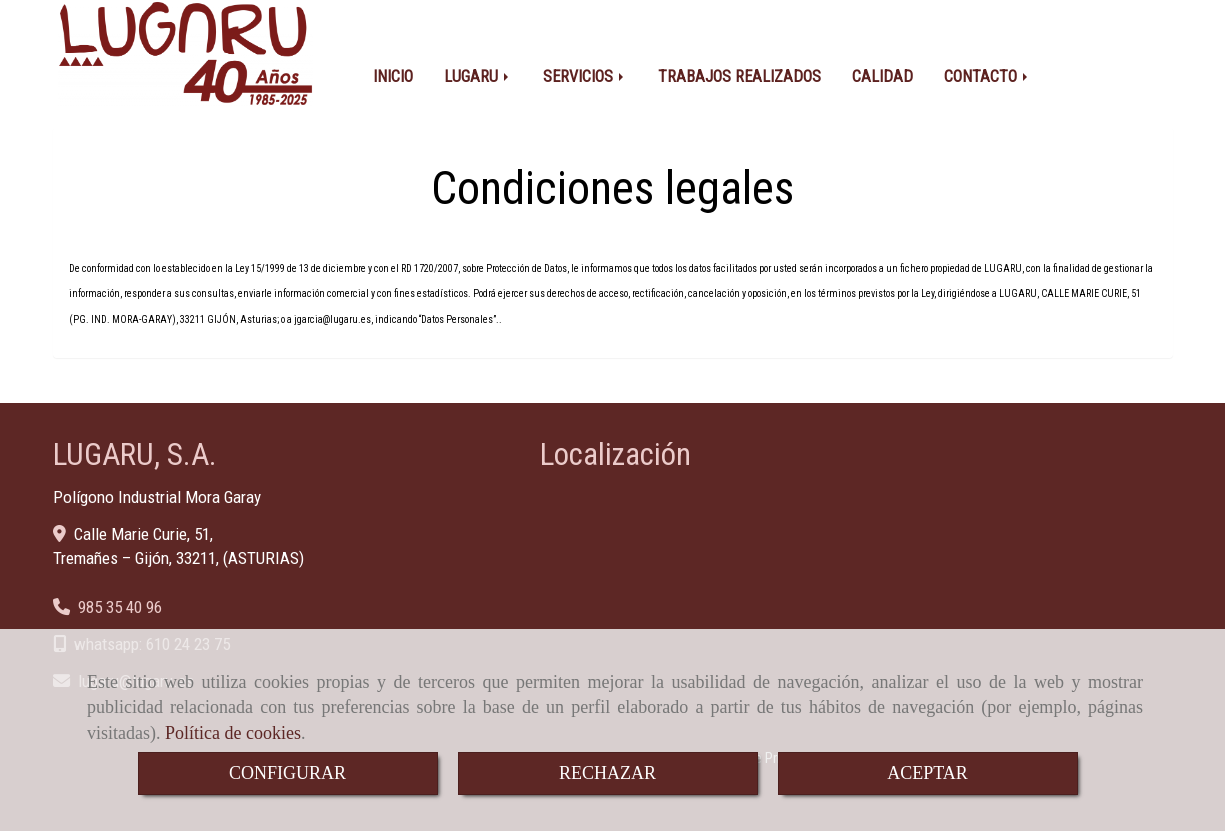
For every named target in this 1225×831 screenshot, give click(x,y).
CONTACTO (987, 67)
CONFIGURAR (287, 773)
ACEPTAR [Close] (927, 773)
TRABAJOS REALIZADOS (739, 67)
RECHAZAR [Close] (607, 773)
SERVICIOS (585, 67)
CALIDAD (882, 67)
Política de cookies (233, 733)
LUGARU (478, 67)
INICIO (393, 67)
